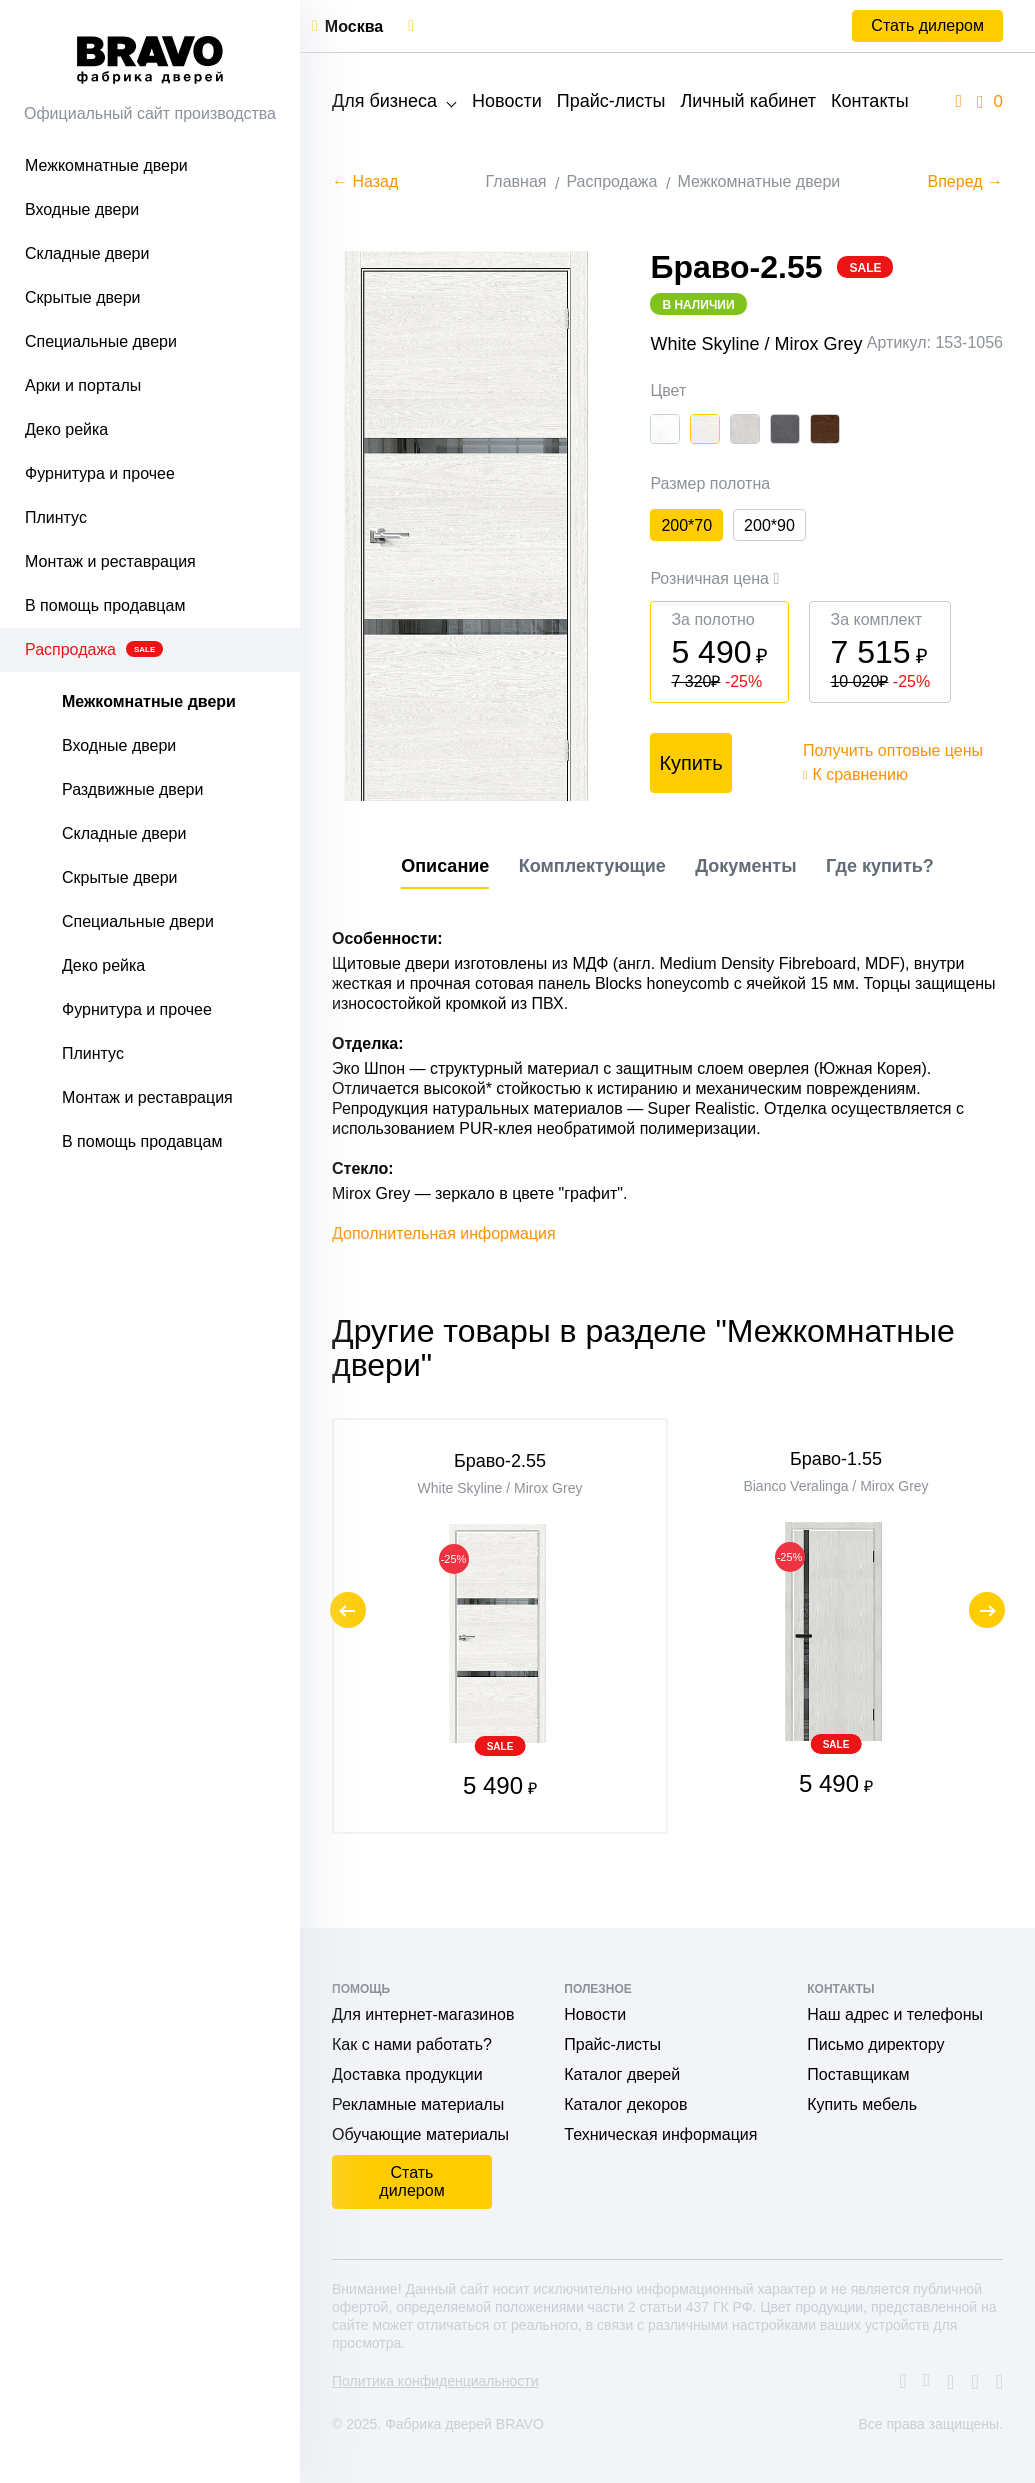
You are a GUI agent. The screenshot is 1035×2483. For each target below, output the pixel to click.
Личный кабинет (747, 101)
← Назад (365, 181)
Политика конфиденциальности (435, 2381)
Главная (516, 181)
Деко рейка (66, 429)
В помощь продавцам (105, 605)
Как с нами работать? (412, 2044)
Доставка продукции (407, 2074)
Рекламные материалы (418, 2104)
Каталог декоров (625, 2104)
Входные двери (82, 209)
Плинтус (56, 517)
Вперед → (965, 181)
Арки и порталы (83, 385)
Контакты (870, 101)
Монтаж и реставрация (110, 561)
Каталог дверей (622, 2074)
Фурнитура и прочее (100, 473)
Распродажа (94, 649)
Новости (507, 101)
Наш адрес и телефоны (895, 2014)
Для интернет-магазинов (423, 2014)
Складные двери (87, 253)
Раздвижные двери (132, 789)
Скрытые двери (83, 297)
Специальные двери (101, 341)
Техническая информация (660, 2134)
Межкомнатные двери (106, 165)
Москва (354, 26)
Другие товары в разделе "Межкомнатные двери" (643, 1388)
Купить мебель (862, 2104)
